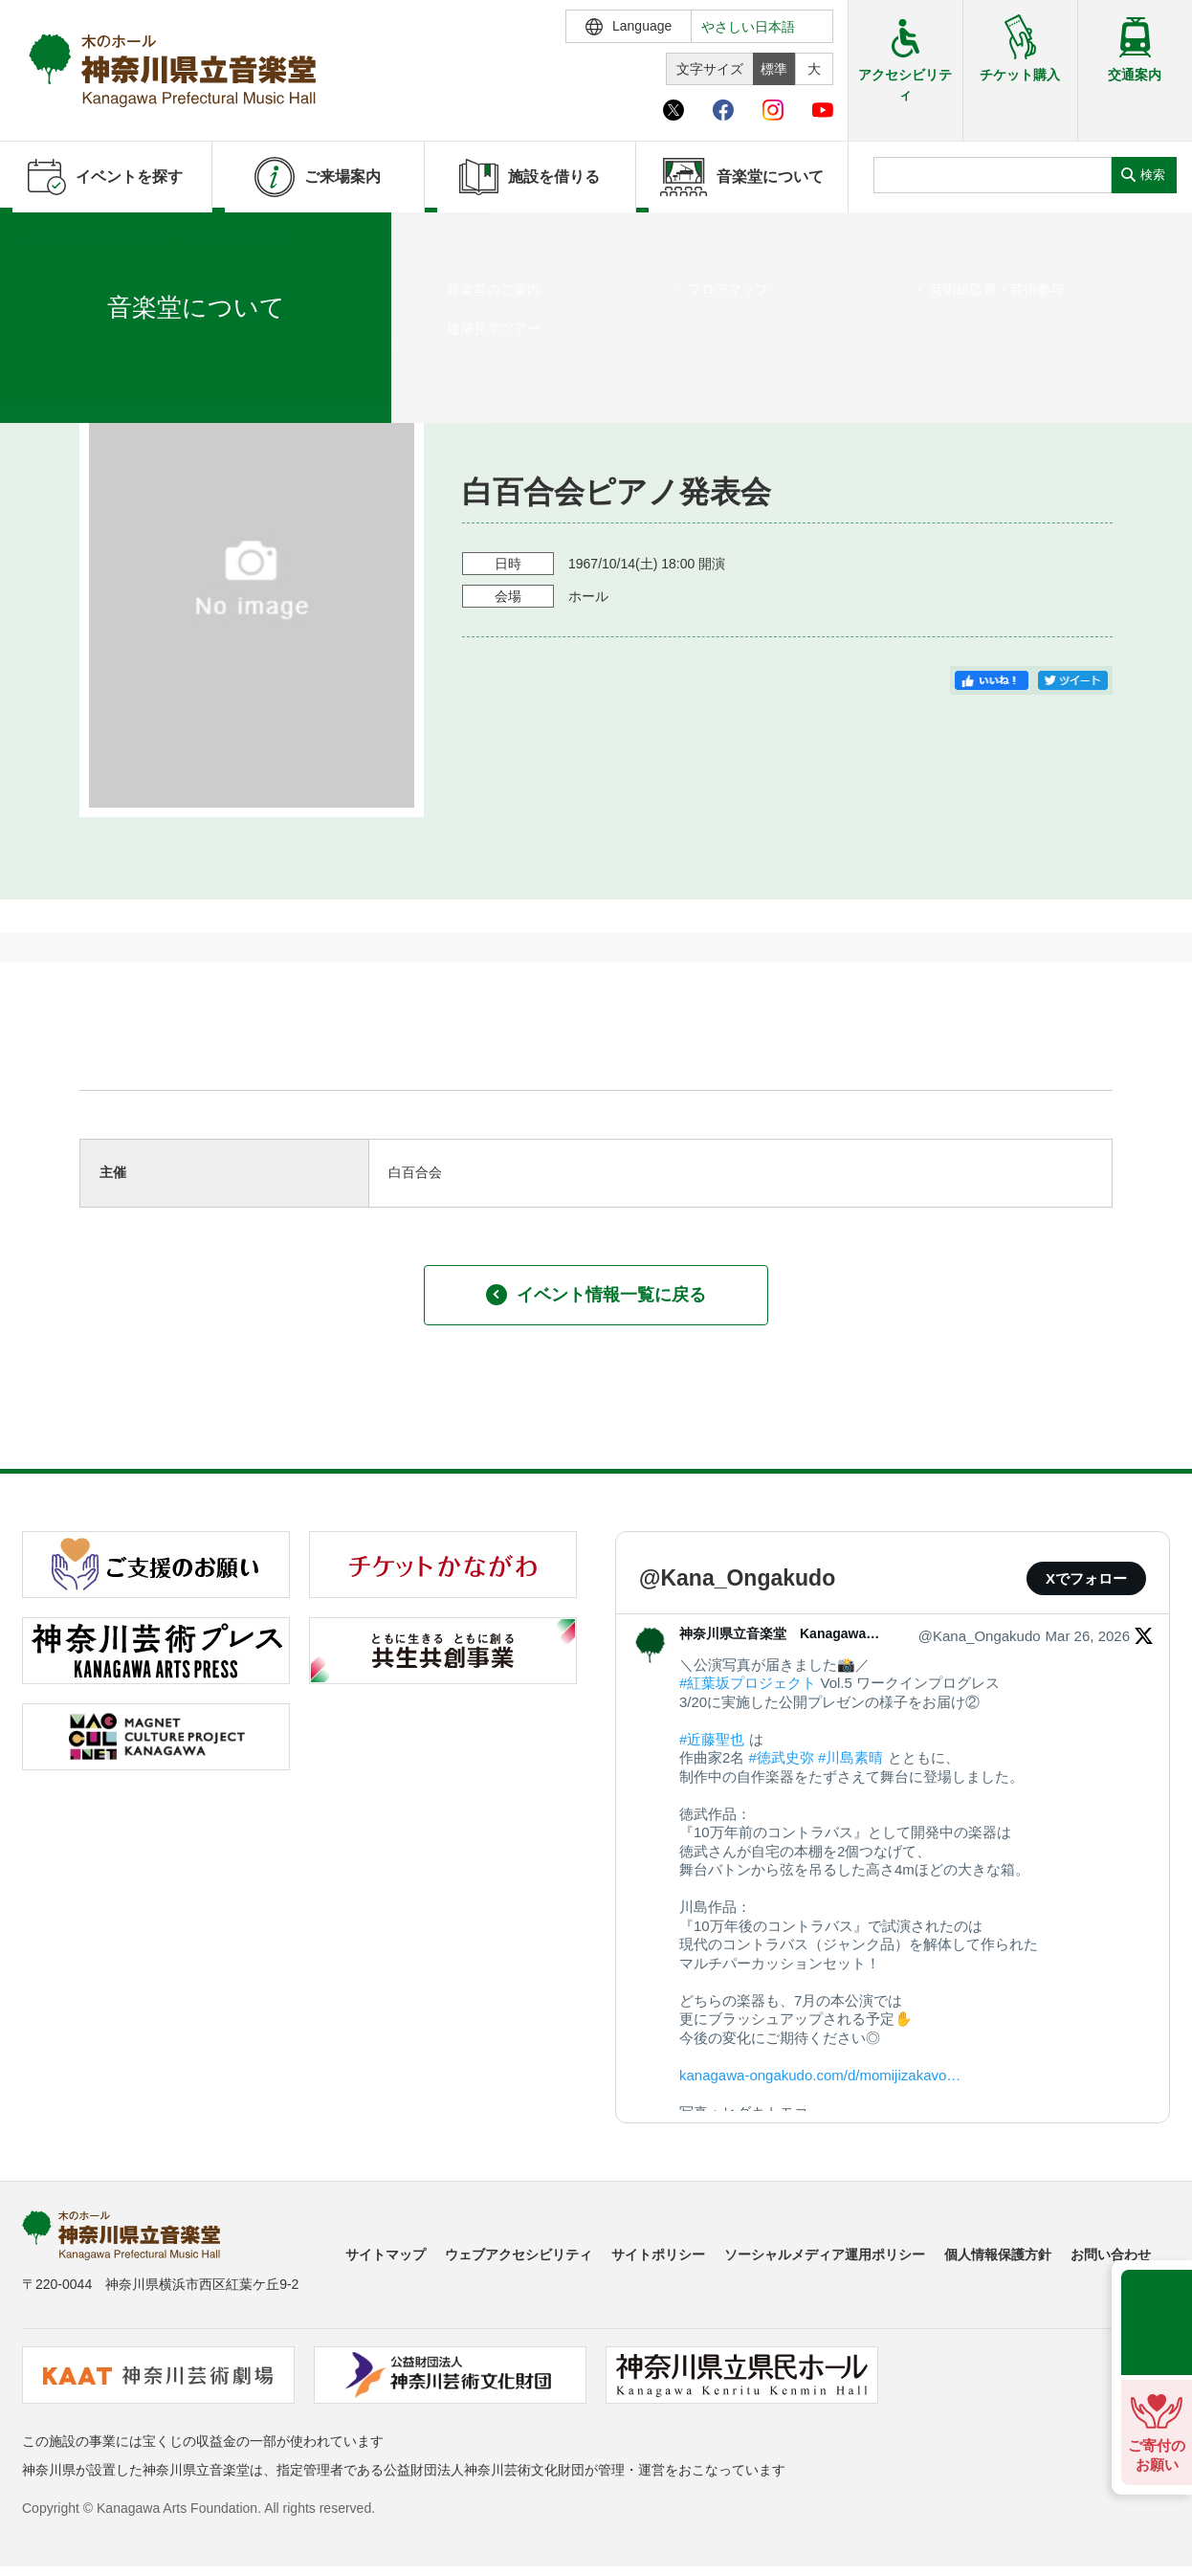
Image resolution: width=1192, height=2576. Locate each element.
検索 (1152, 174)
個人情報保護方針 (997, 2254)
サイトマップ (385, 2254)
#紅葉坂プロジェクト (747, 1683)
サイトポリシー (658, 2254)
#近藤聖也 (711, 1739)
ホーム (46, 236)
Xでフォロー (1086, 1578)
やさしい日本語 (748, 26)
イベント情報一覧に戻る (596, 1294)
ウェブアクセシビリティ (518, 2254)
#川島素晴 (850, 1757)
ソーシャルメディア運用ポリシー (824, 2254)
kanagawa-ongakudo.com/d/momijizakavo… (819, 2075)
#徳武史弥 (781, 1757)
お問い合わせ (1111, 2254)
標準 (774, 69)
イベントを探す (119, 236)
